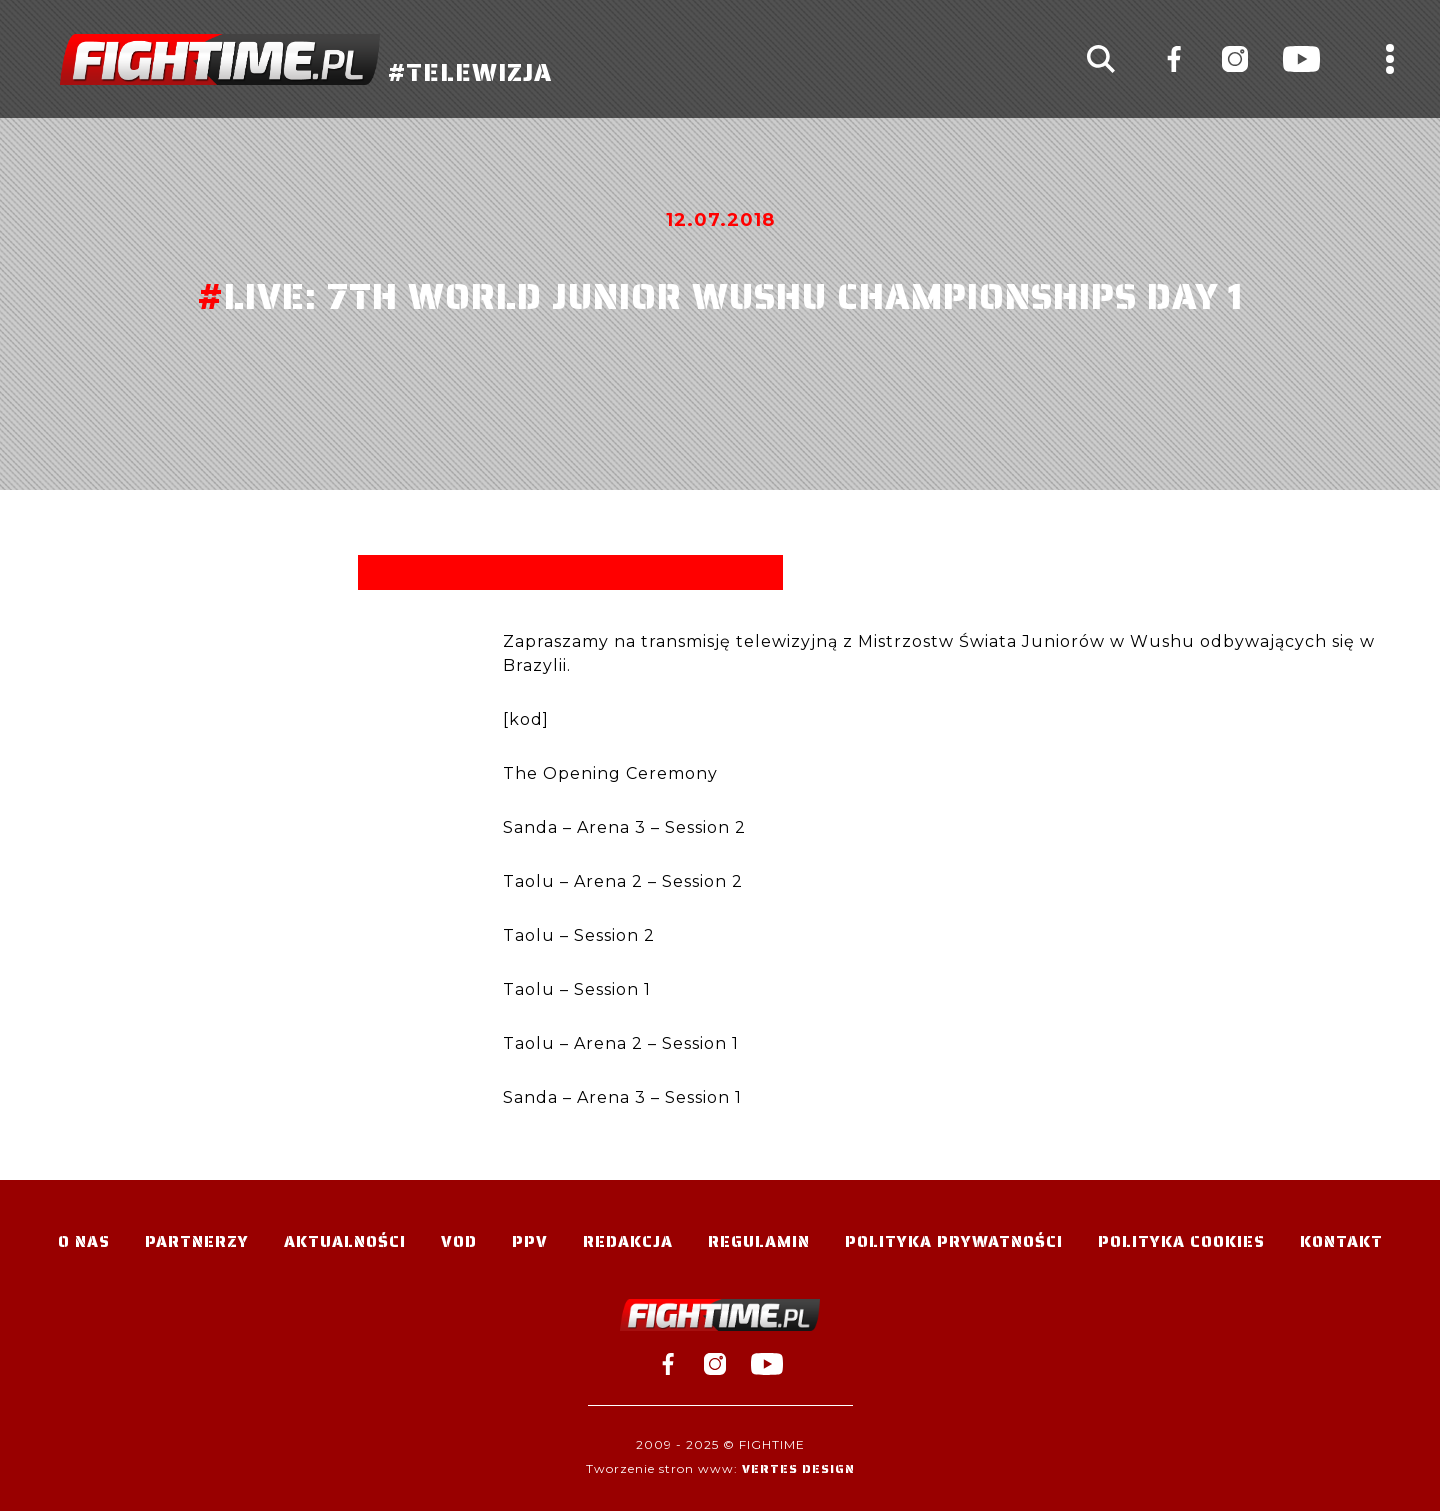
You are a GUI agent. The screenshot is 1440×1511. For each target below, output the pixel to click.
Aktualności (345, 1241)
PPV (530, 1241)
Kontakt (1341, 1241)
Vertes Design (798, 1468)
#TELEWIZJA (306, 59)
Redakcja (628, 1241)
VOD (459, 1241)
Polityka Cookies (1181, 1241)
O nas (84, 1241)
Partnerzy (197, 1241)
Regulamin (759, 1241)
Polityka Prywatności (954, 1241)
